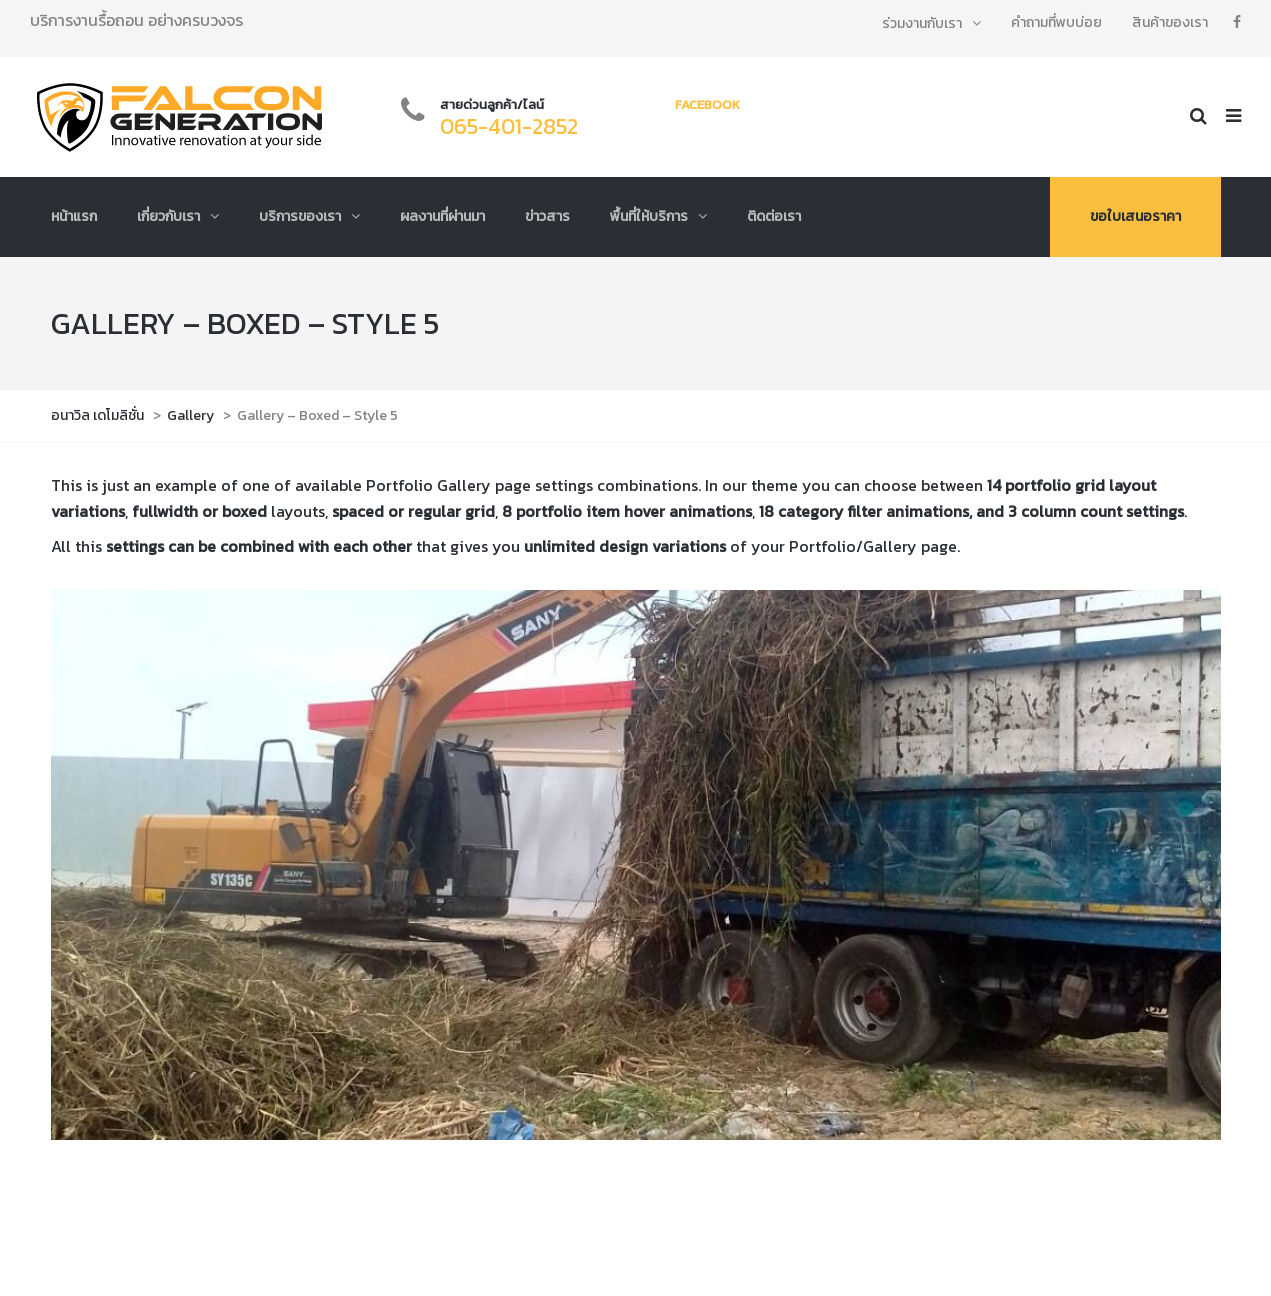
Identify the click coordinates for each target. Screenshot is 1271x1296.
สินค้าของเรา (1170, 22)
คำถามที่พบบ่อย (1056, 22)
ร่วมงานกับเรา (922, 23)
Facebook (707, 104)
